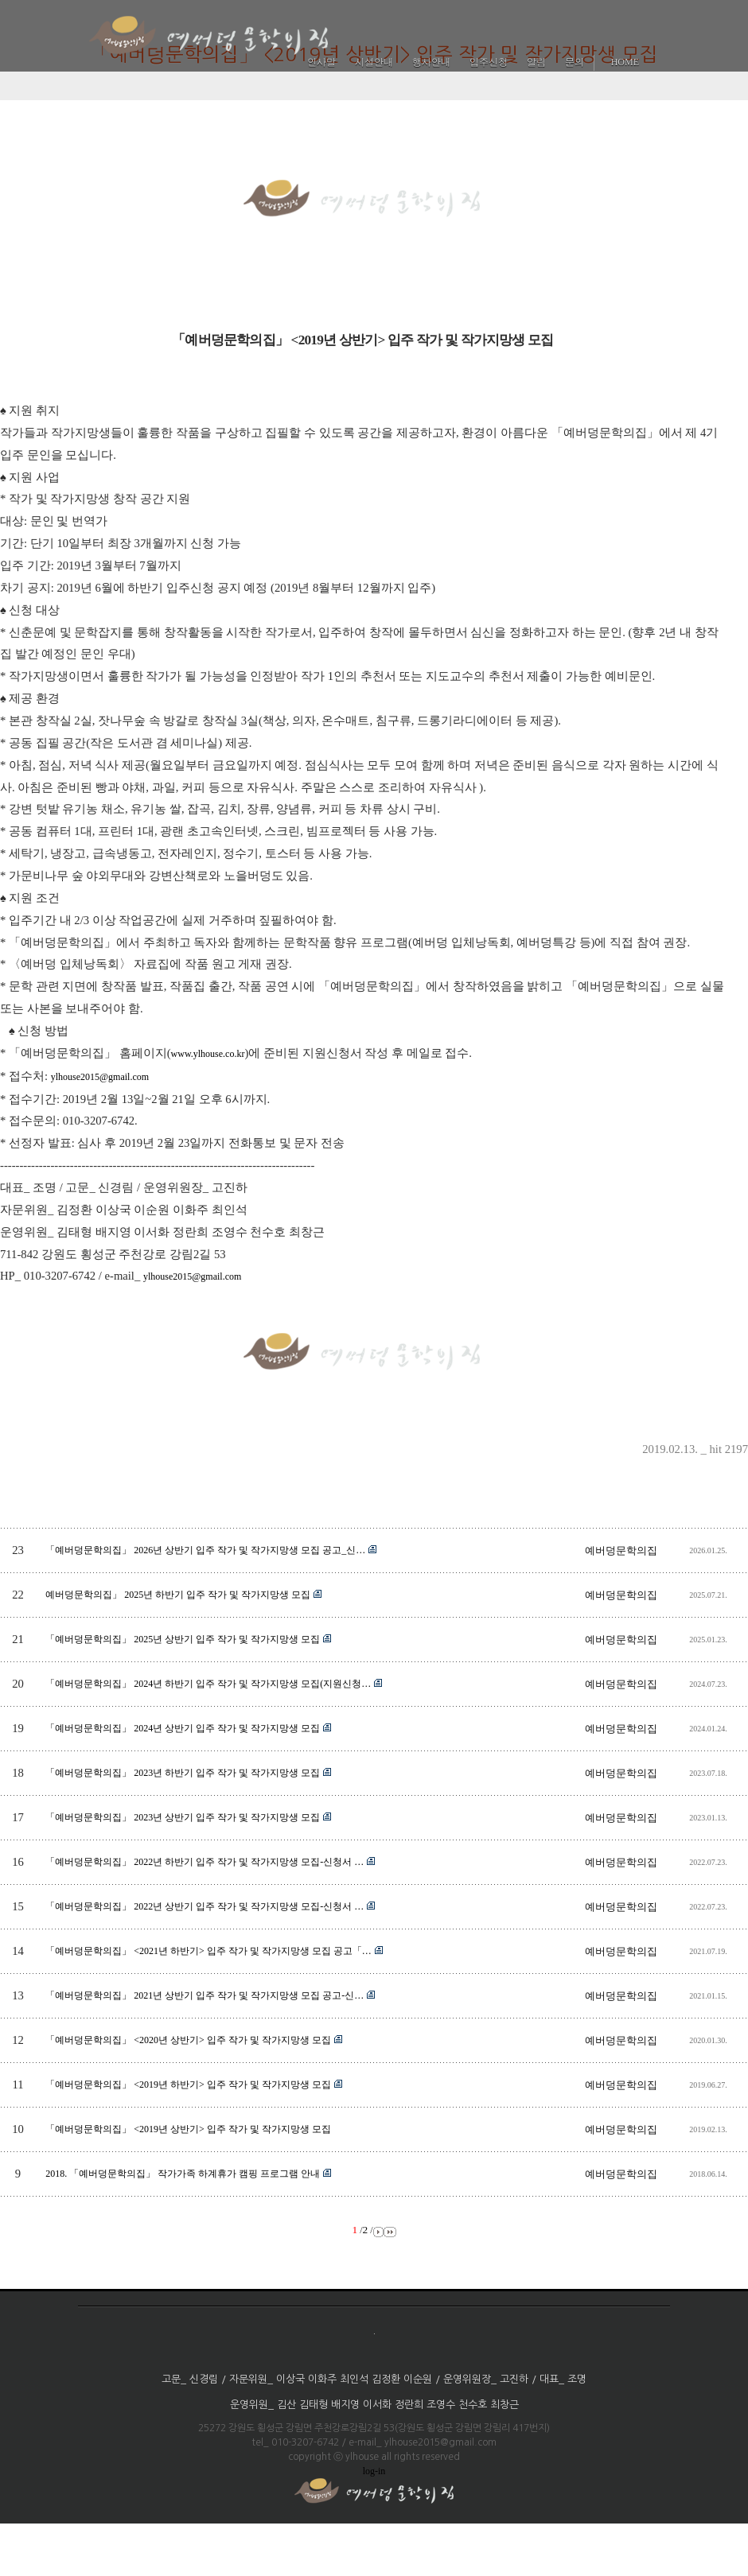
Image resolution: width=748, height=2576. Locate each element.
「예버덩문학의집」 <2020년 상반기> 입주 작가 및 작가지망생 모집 (188, 2040)
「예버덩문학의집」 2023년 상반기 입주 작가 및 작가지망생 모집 (182, 1817)
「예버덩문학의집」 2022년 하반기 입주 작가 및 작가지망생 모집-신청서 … (204, 1861)
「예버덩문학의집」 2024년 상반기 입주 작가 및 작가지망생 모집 (182, 1728)
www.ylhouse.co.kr (208, 1053)
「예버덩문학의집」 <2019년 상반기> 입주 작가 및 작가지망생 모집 (188, 2129)
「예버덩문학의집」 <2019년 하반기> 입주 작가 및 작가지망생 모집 (188, 2084)
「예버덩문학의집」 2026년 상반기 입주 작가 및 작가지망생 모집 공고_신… (205, 1550)
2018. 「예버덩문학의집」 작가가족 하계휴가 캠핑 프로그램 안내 (182, 2173)
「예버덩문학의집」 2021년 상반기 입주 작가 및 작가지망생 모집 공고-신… (204, 1995)
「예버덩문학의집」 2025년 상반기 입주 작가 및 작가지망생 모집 (182, 1639)
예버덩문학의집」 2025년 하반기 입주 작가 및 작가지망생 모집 (177, 1594)
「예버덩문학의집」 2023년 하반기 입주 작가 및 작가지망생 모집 (182, 1772)
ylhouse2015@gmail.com (100, 1076)
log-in (374, 2471)
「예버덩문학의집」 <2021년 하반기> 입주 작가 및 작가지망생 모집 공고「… (208, 1950)
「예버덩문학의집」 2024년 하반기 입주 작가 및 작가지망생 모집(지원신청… (208, 1683)
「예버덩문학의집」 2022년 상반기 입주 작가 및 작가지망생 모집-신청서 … (204, 1906)
